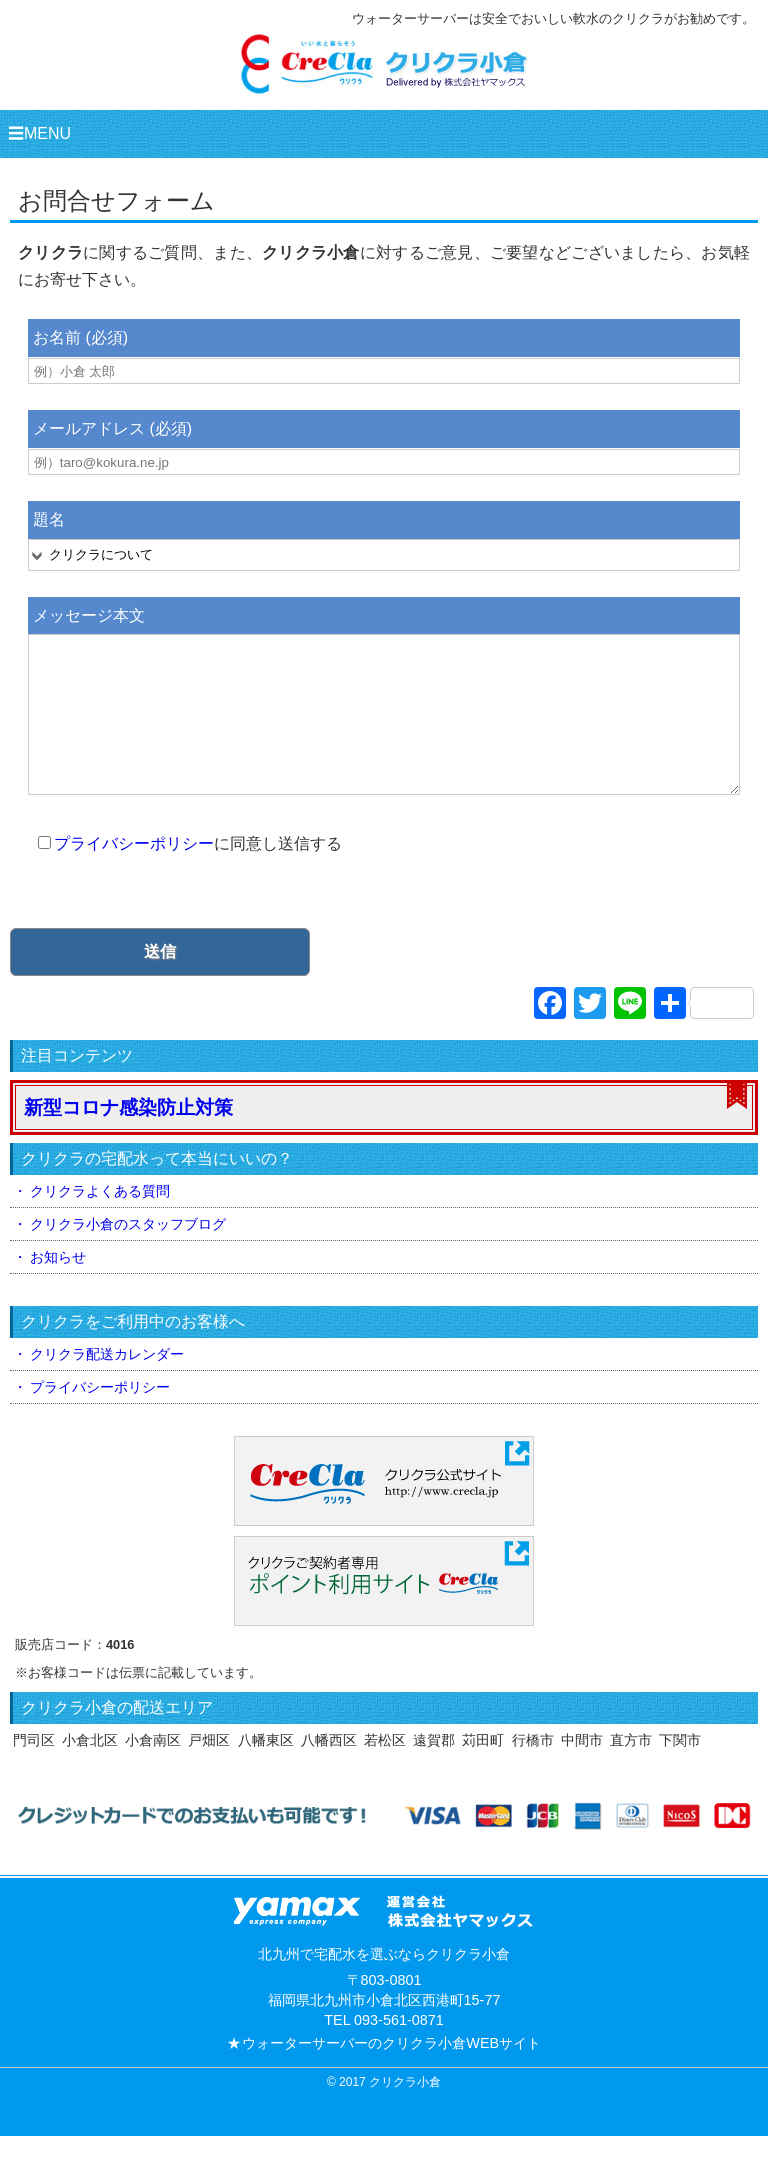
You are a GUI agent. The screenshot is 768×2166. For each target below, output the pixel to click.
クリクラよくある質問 (100, 1221)
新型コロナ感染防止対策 (128, 1137)
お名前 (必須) (80, 337)
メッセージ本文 (89, 615)
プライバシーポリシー (134, 873)
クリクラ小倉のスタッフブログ (128, 1254)
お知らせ (58, 1287)
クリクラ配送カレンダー (107, 1384)
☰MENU (39, 133)
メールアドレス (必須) (112, 428)
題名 (49, 519)
